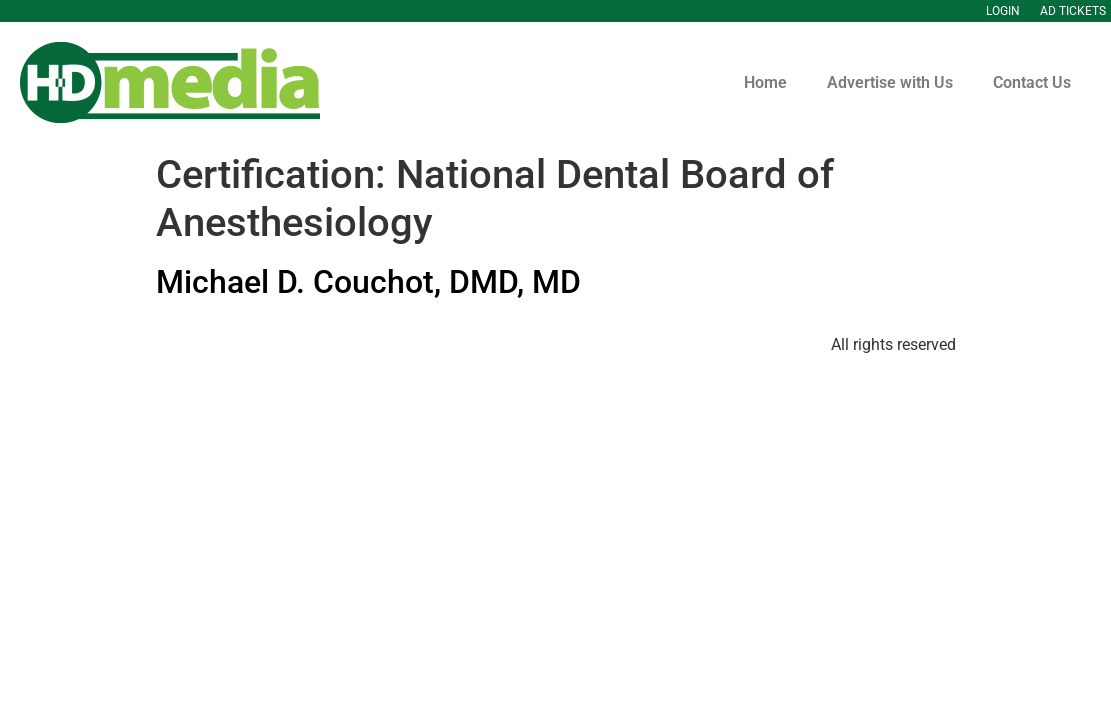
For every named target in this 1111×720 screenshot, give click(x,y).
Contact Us (1032, 82)
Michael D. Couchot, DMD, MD (368, 282)
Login (1003, 11)
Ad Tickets (1073, 11)
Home (765, 82)
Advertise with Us (890, 82)
